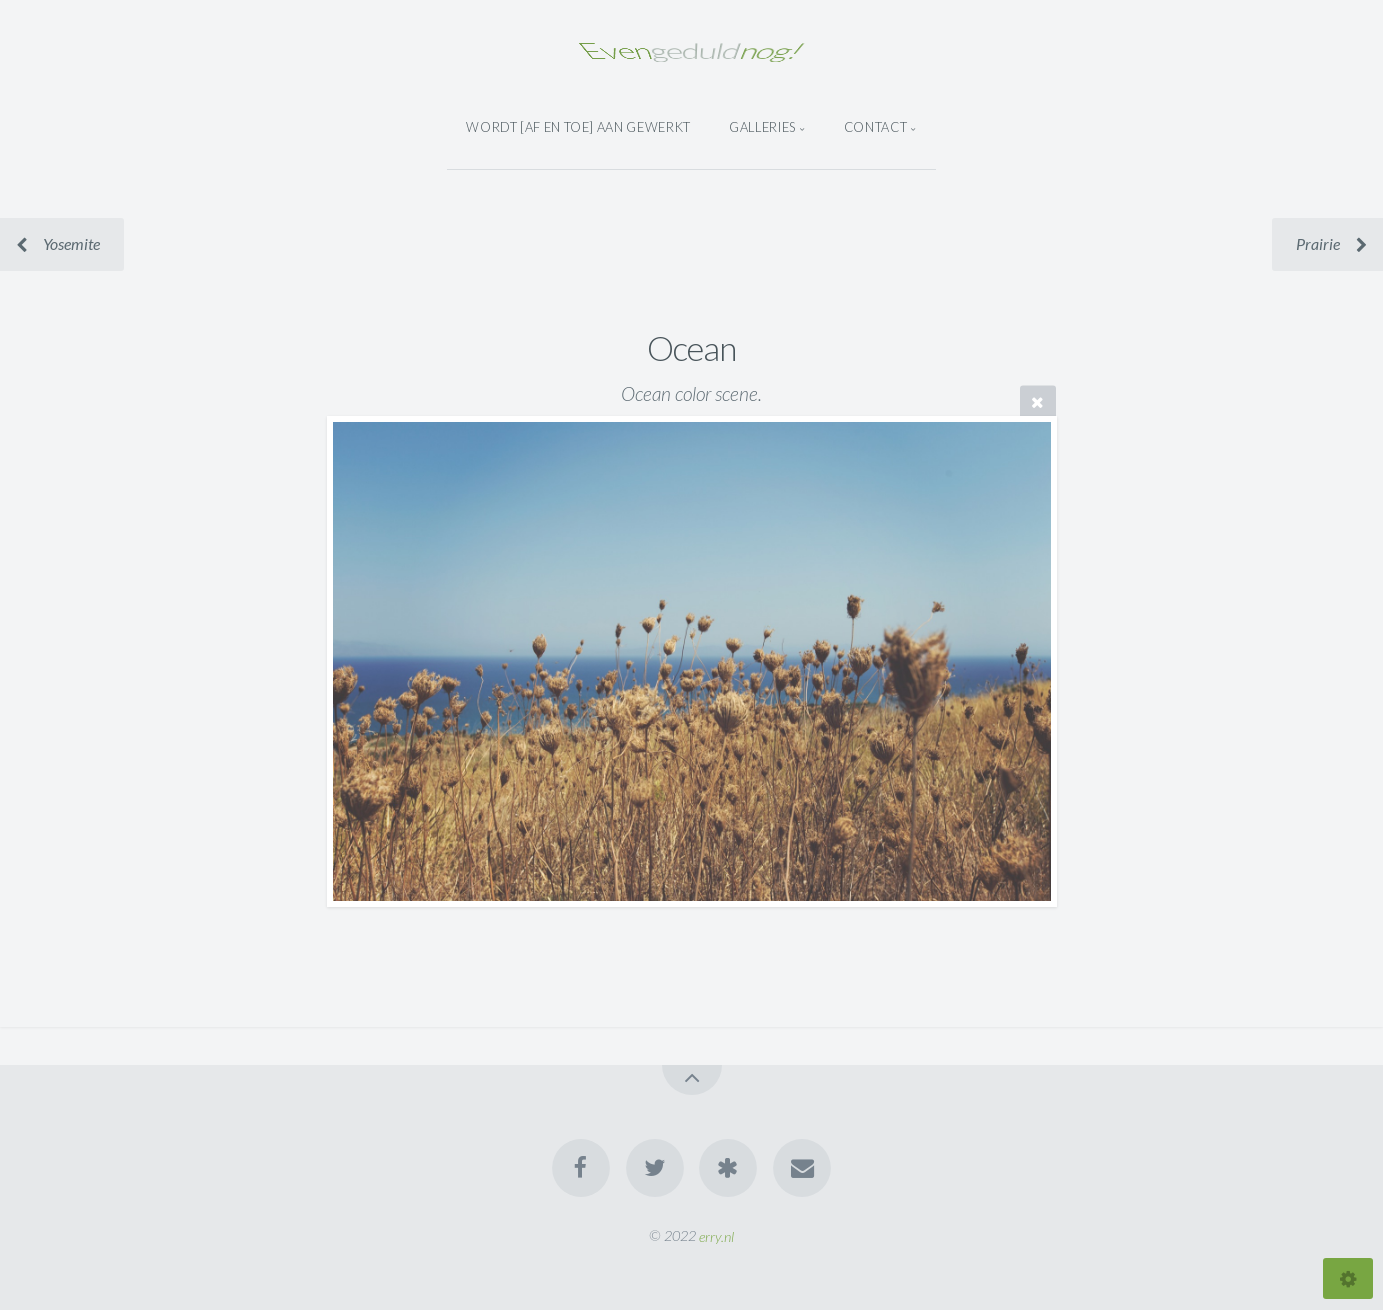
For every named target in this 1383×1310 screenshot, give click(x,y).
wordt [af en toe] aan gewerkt (578, 127)
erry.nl (716, 1235)
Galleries (762, 127)
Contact (875, 127)
